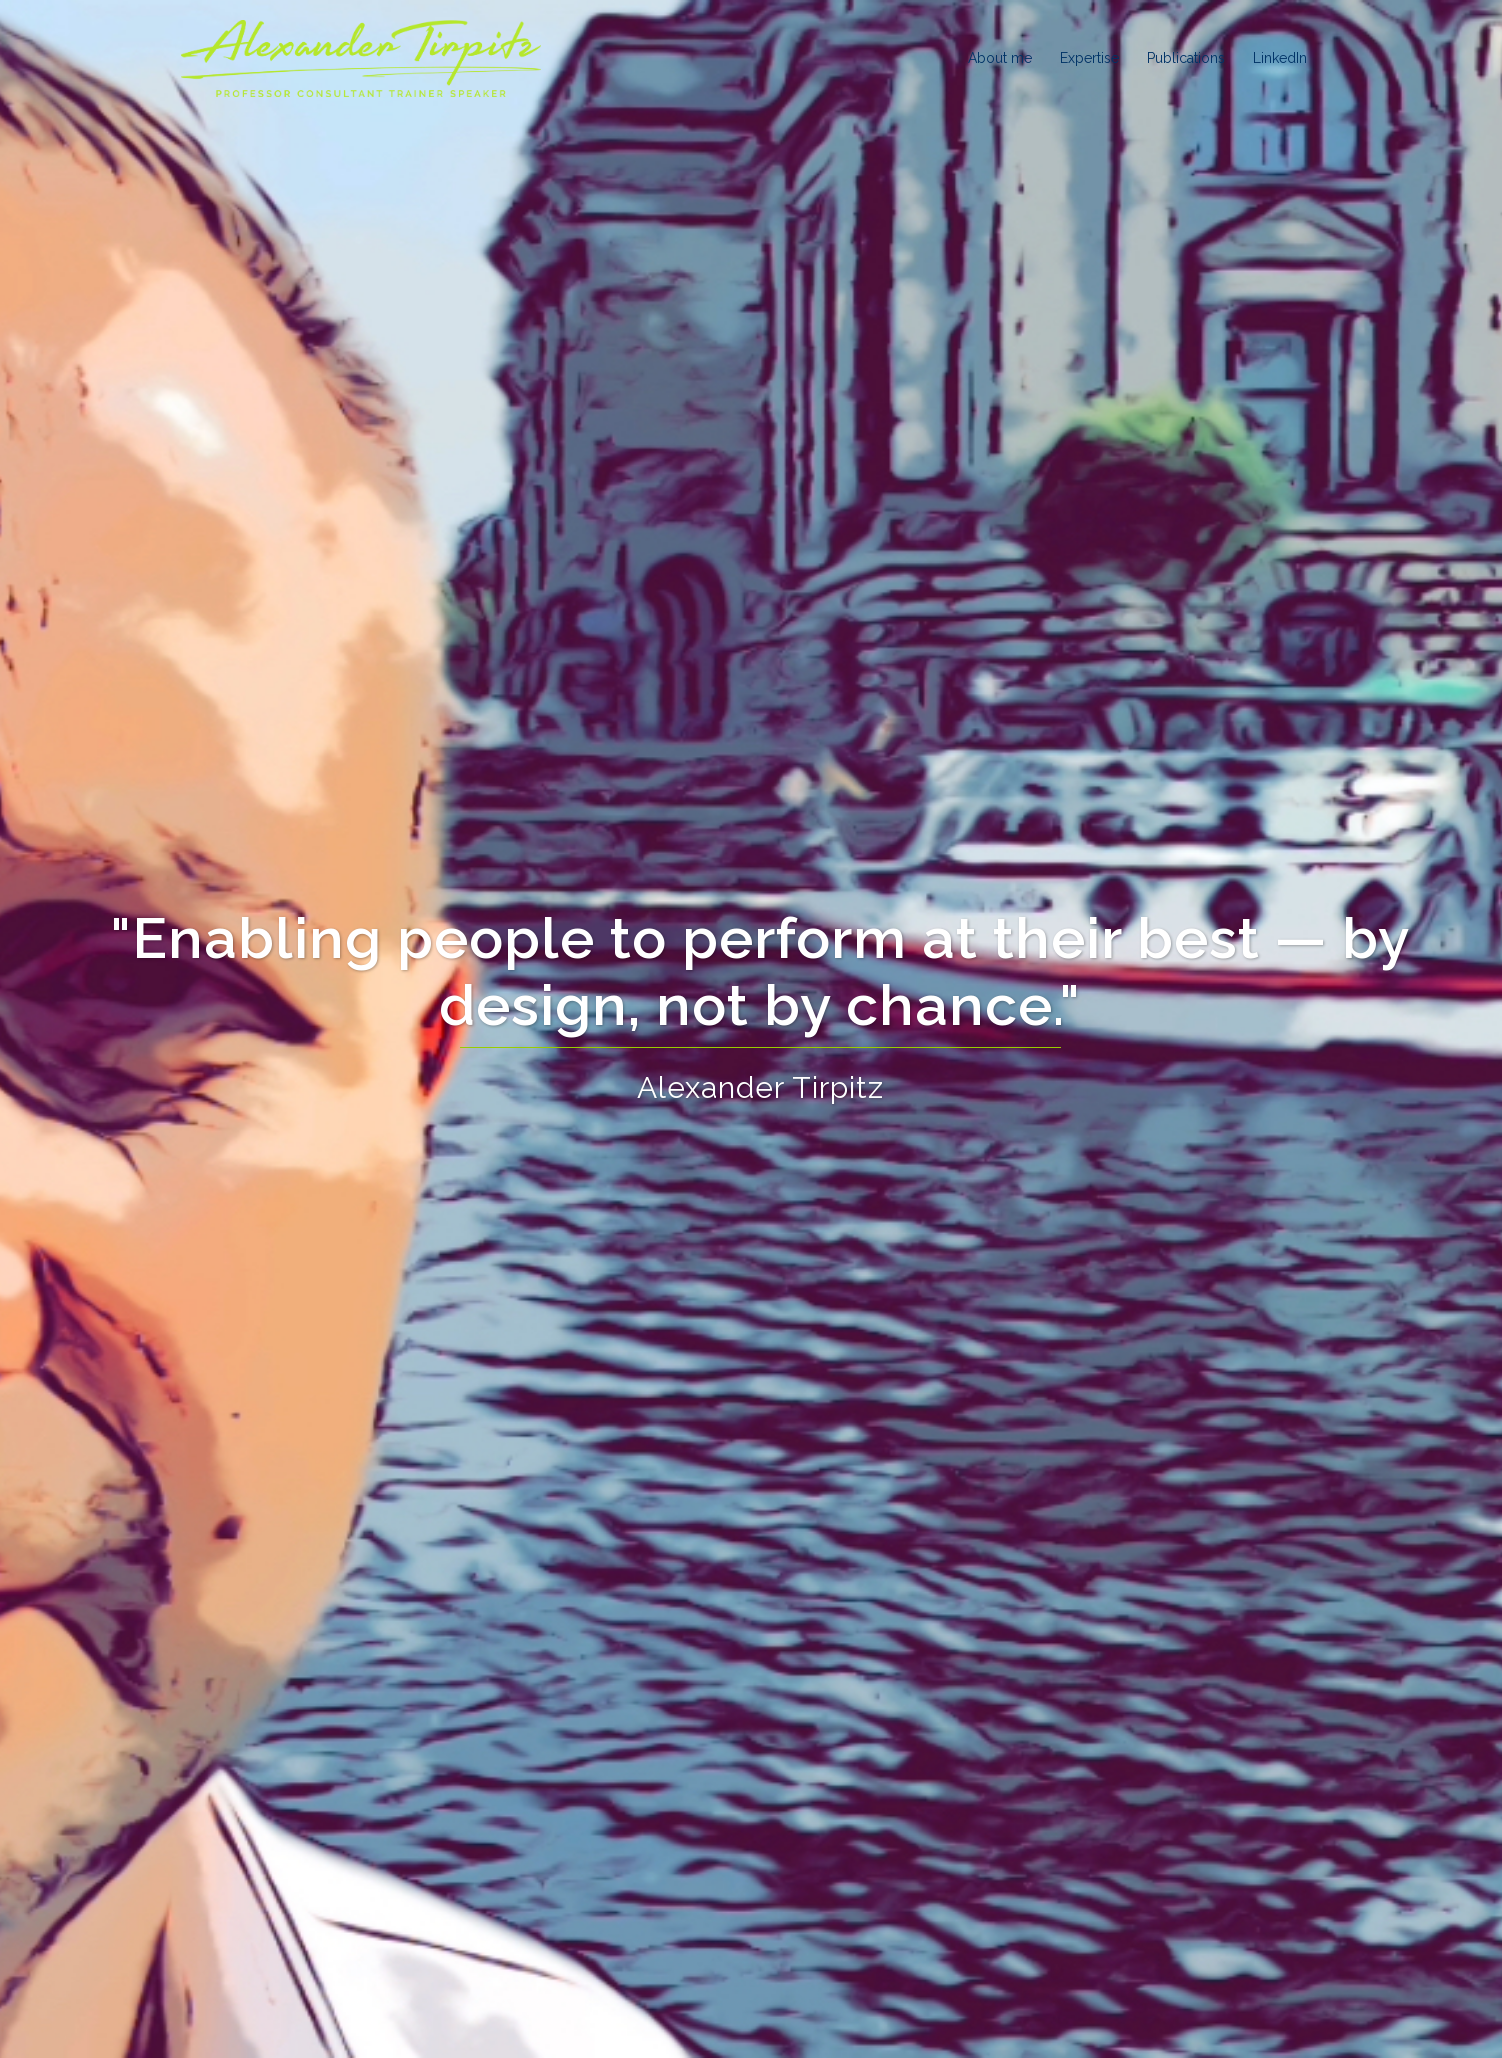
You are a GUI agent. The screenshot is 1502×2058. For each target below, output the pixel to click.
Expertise (1089, 58)
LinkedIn (1280, 58)
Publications (1186, 58)
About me (1000, 58)
